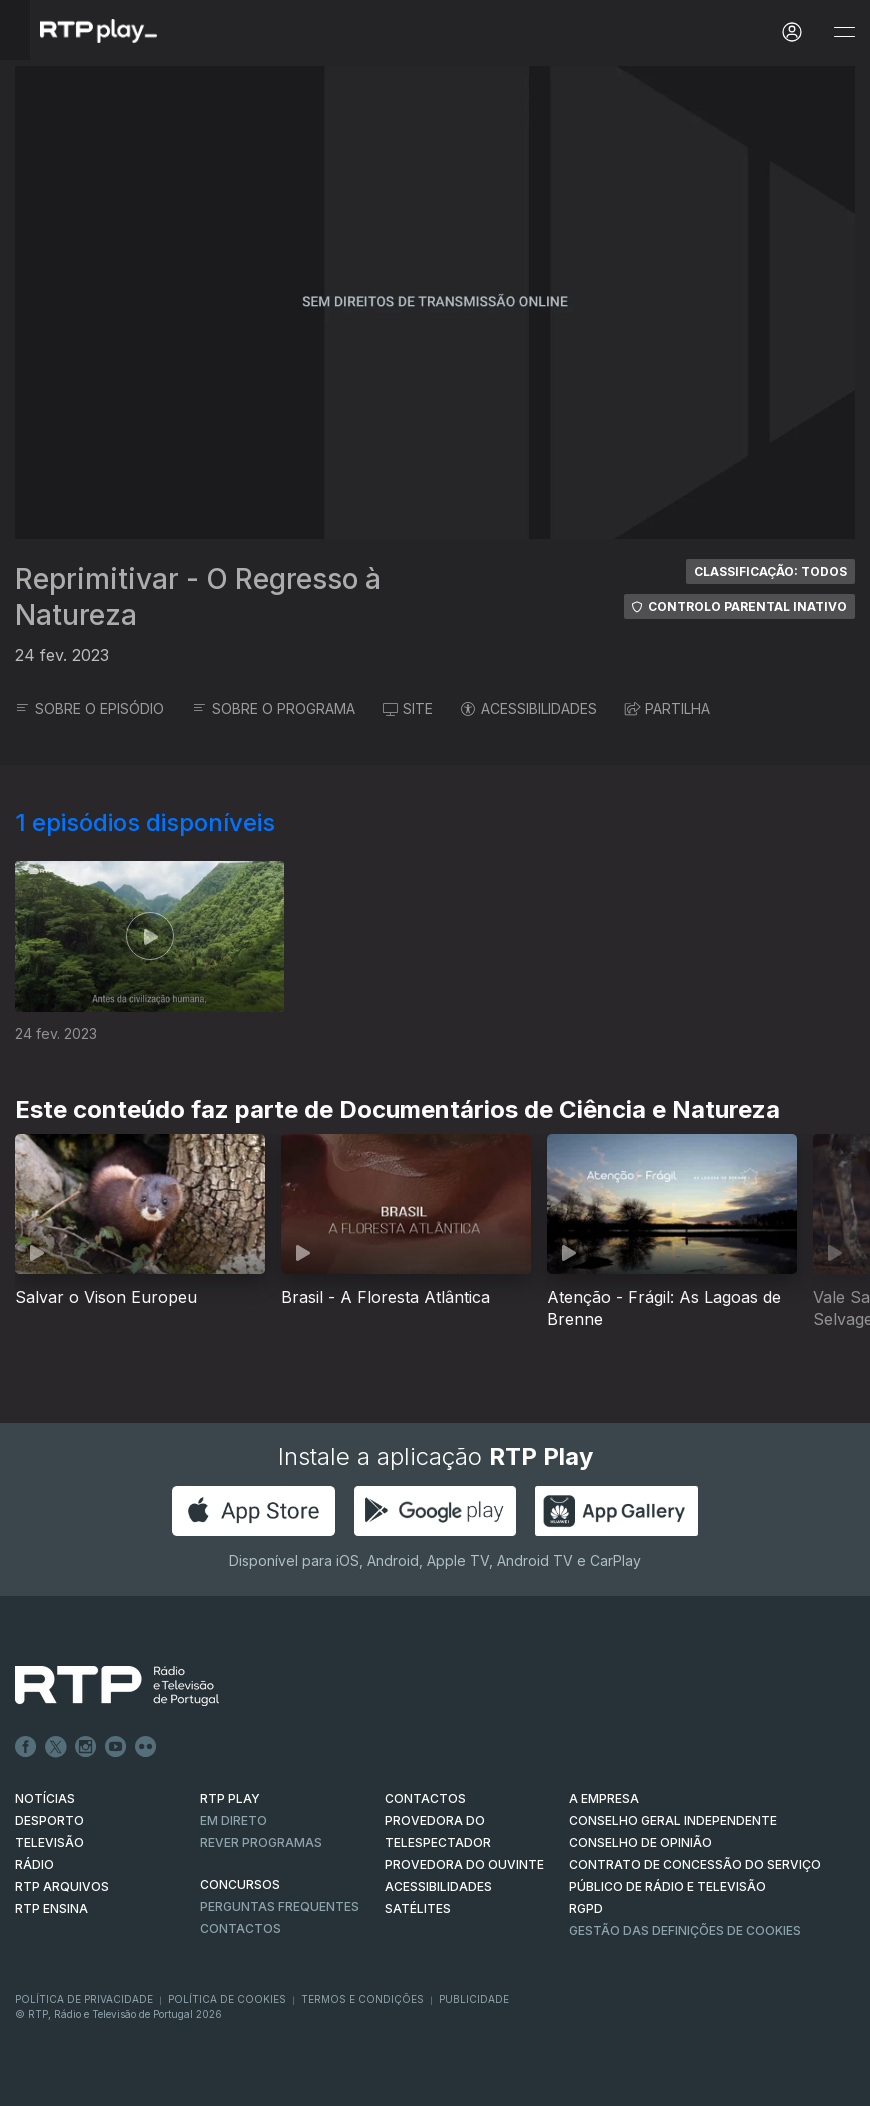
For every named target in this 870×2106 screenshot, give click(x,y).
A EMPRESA (604, 1798)
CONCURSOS (240, 1884)
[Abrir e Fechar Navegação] (844, 32)
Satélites (418, 1908)
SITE (408, 708)
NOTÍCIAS (45, 1798)
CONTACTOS (425, 1798)
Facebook (26, 1747)
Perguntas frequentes (279, 1906)
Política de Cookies (227, 1999)
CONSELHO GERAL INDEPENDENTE (673, 1820)
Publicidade (474, 1999)
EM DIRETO (233, 1820)
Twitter (56, 1747)
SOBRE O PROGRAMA (273, 708)
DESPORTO (49, 1820)
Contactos (240, 1928)
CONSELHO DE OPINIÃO (640, 1842)
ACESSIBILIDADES (529, 708)
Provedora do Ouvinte (464, 1864)
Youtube (116, 1747)
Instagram (86, 1747)
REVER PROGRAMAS (261, 1842)
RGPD (586, 1908)
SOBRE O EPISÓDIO (89, 708)
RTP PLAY (230, 1798)
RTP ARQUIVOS (62, 1886)
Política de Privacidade (84, 1999)
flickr (146, 1747)
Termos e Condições (362, 1999)
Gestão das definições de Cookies (685, 1930)
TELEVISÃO (49, 1842)
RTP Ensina (51, 1908)
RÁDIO (34, 1864)
